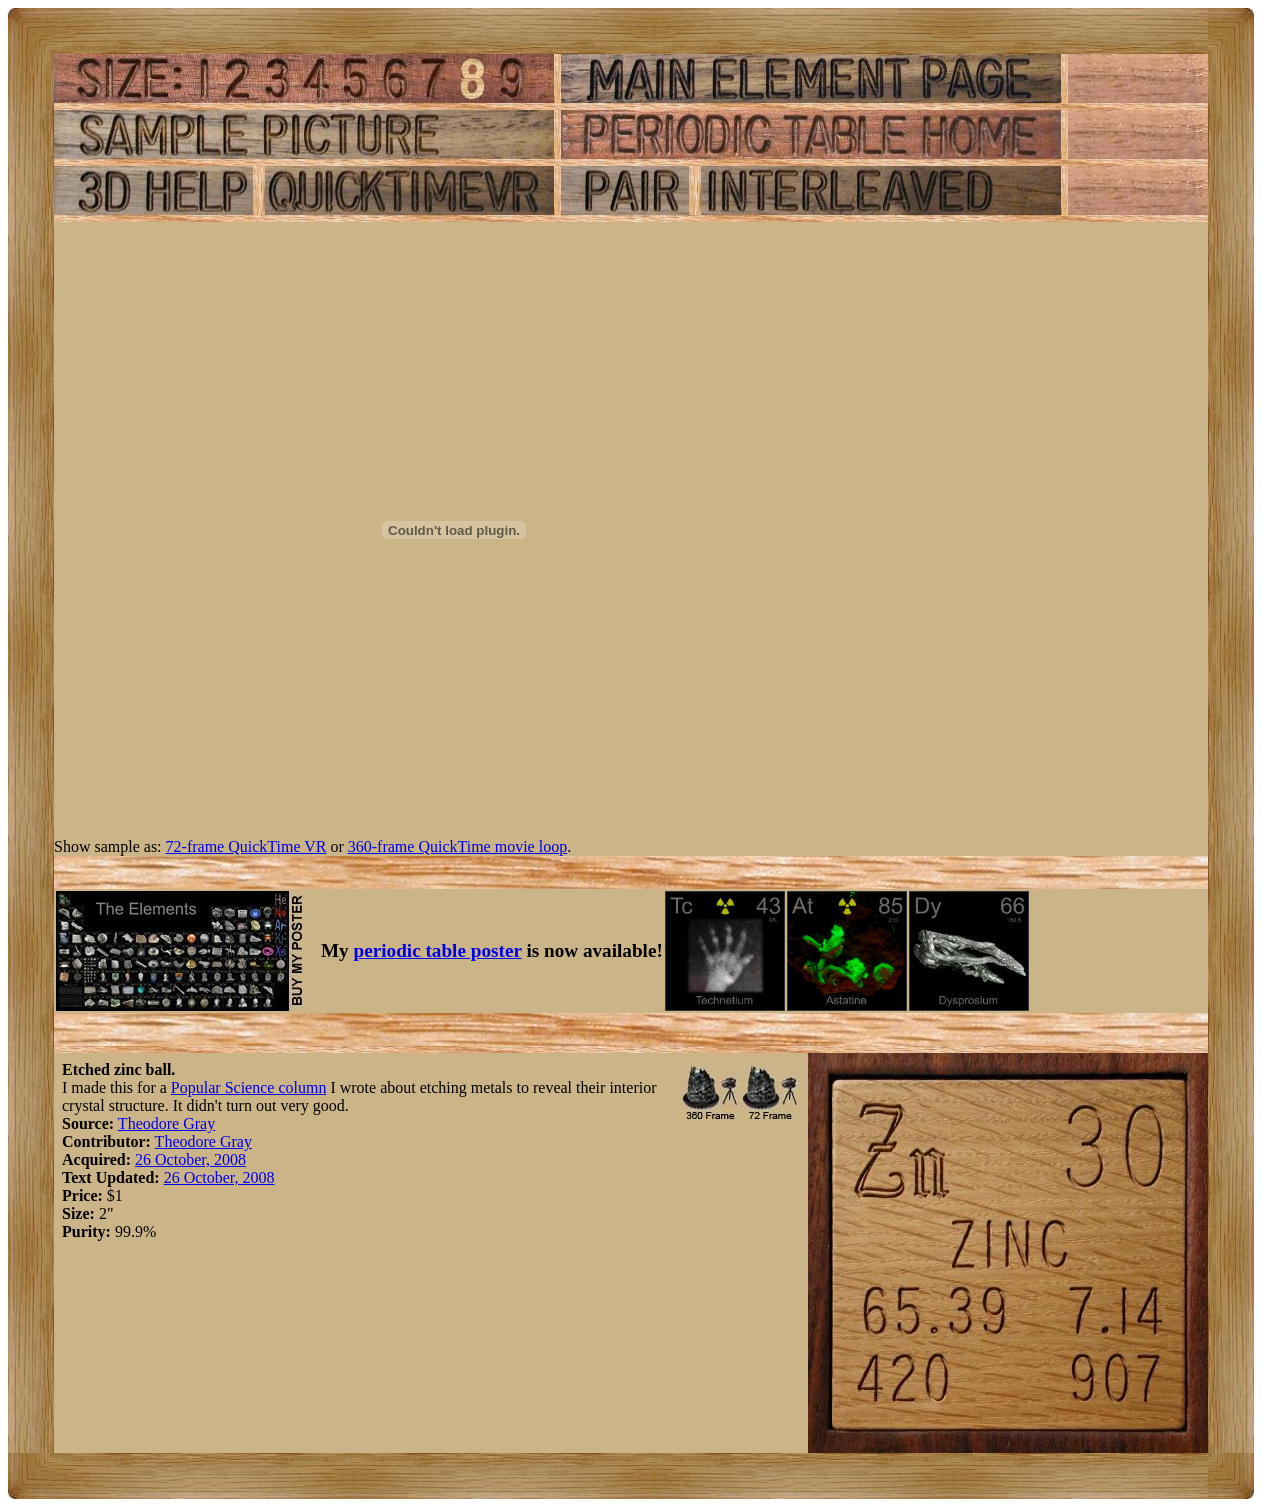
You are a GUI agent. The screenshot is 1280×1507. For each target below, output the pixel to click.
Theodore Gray (166, 1123)
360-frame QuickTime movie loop (457, 846)
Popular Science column (249, 1087)
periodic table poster (438, 950)
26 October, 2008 (190, 1159)
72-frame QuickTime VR (246, 846)
